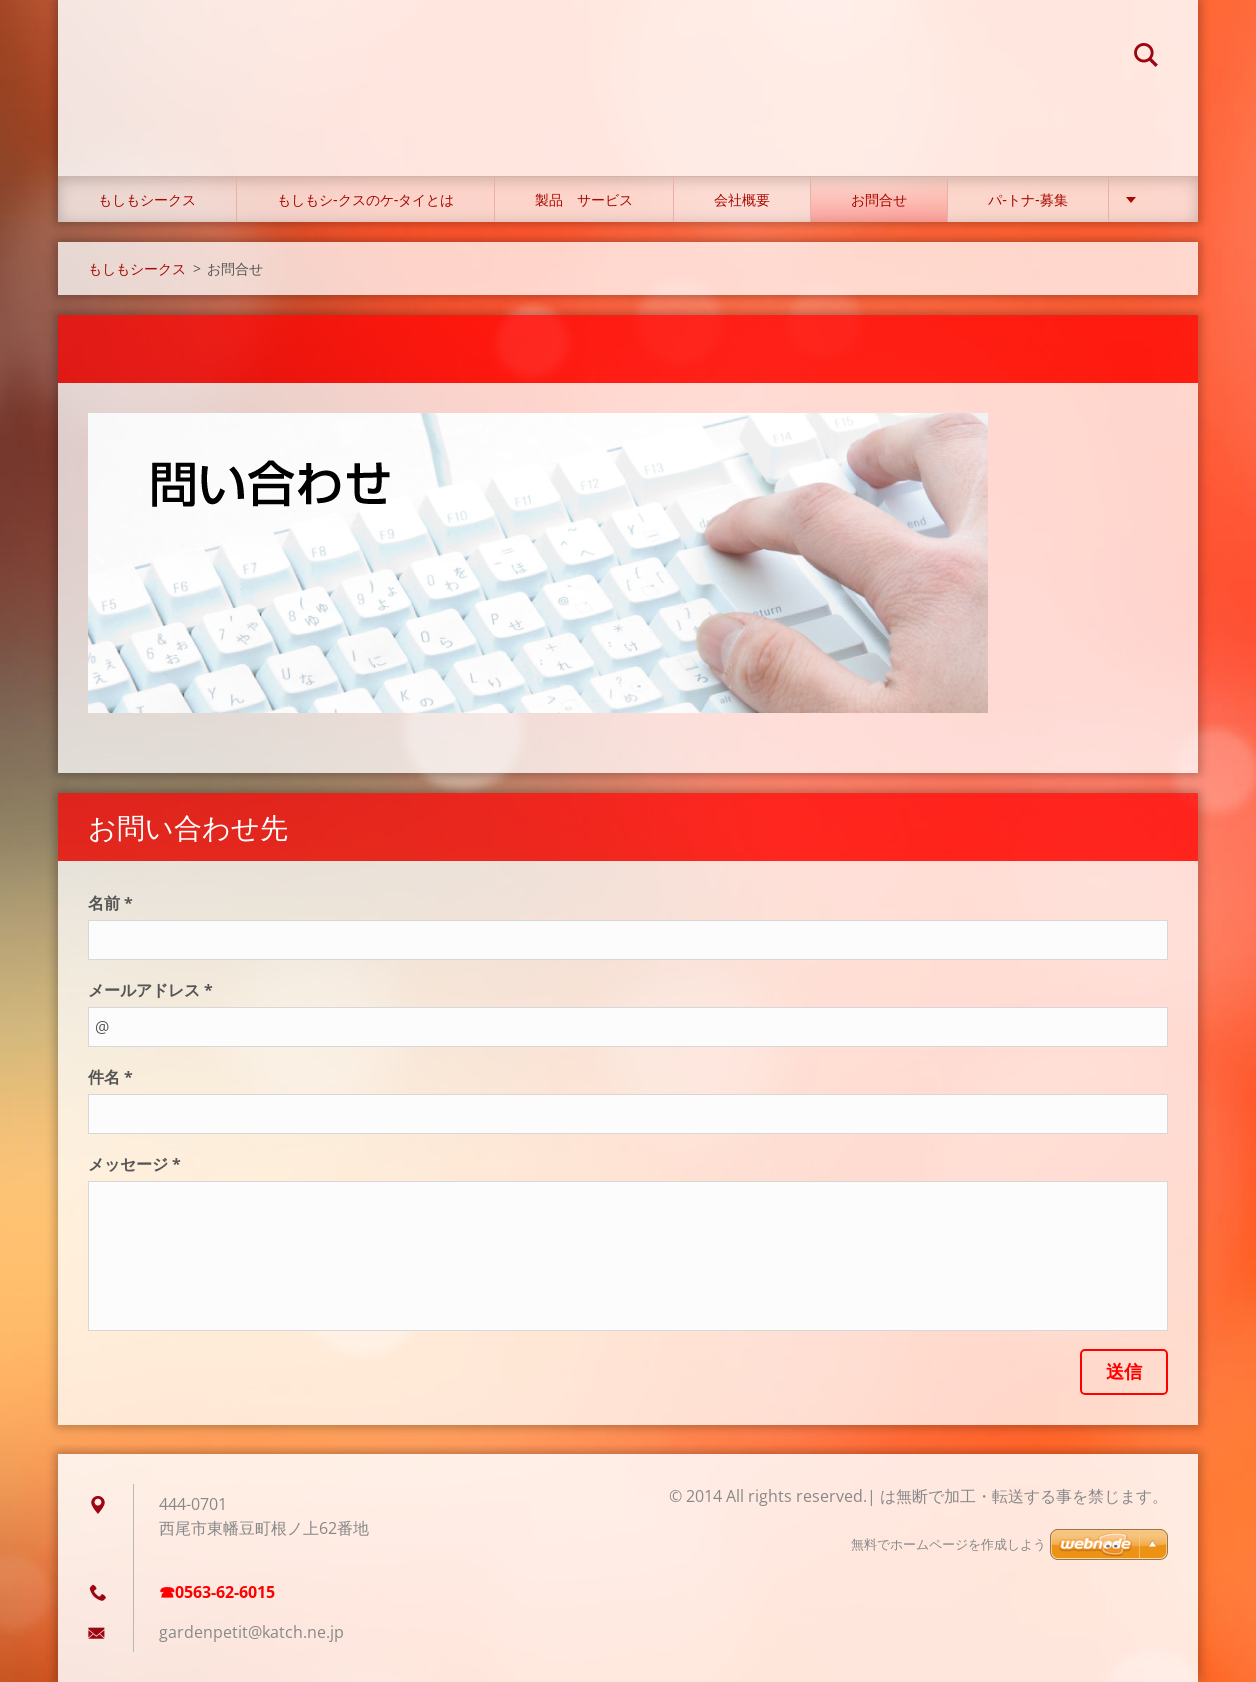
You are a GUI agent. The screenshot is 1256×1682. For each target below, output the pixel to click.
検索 (1146, 58)
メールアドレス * (150, 990)
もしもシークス (147, 199)
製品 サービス (584, 199)
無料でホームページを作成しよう (948, 1544)
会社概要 (742, 199)
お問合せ (879, 199)
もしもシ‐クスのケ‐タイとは (365, 199)
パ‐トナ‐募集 (1027, 199)
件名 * (110, 1077)
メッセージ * (134, 1164)
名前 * (110, 903)
